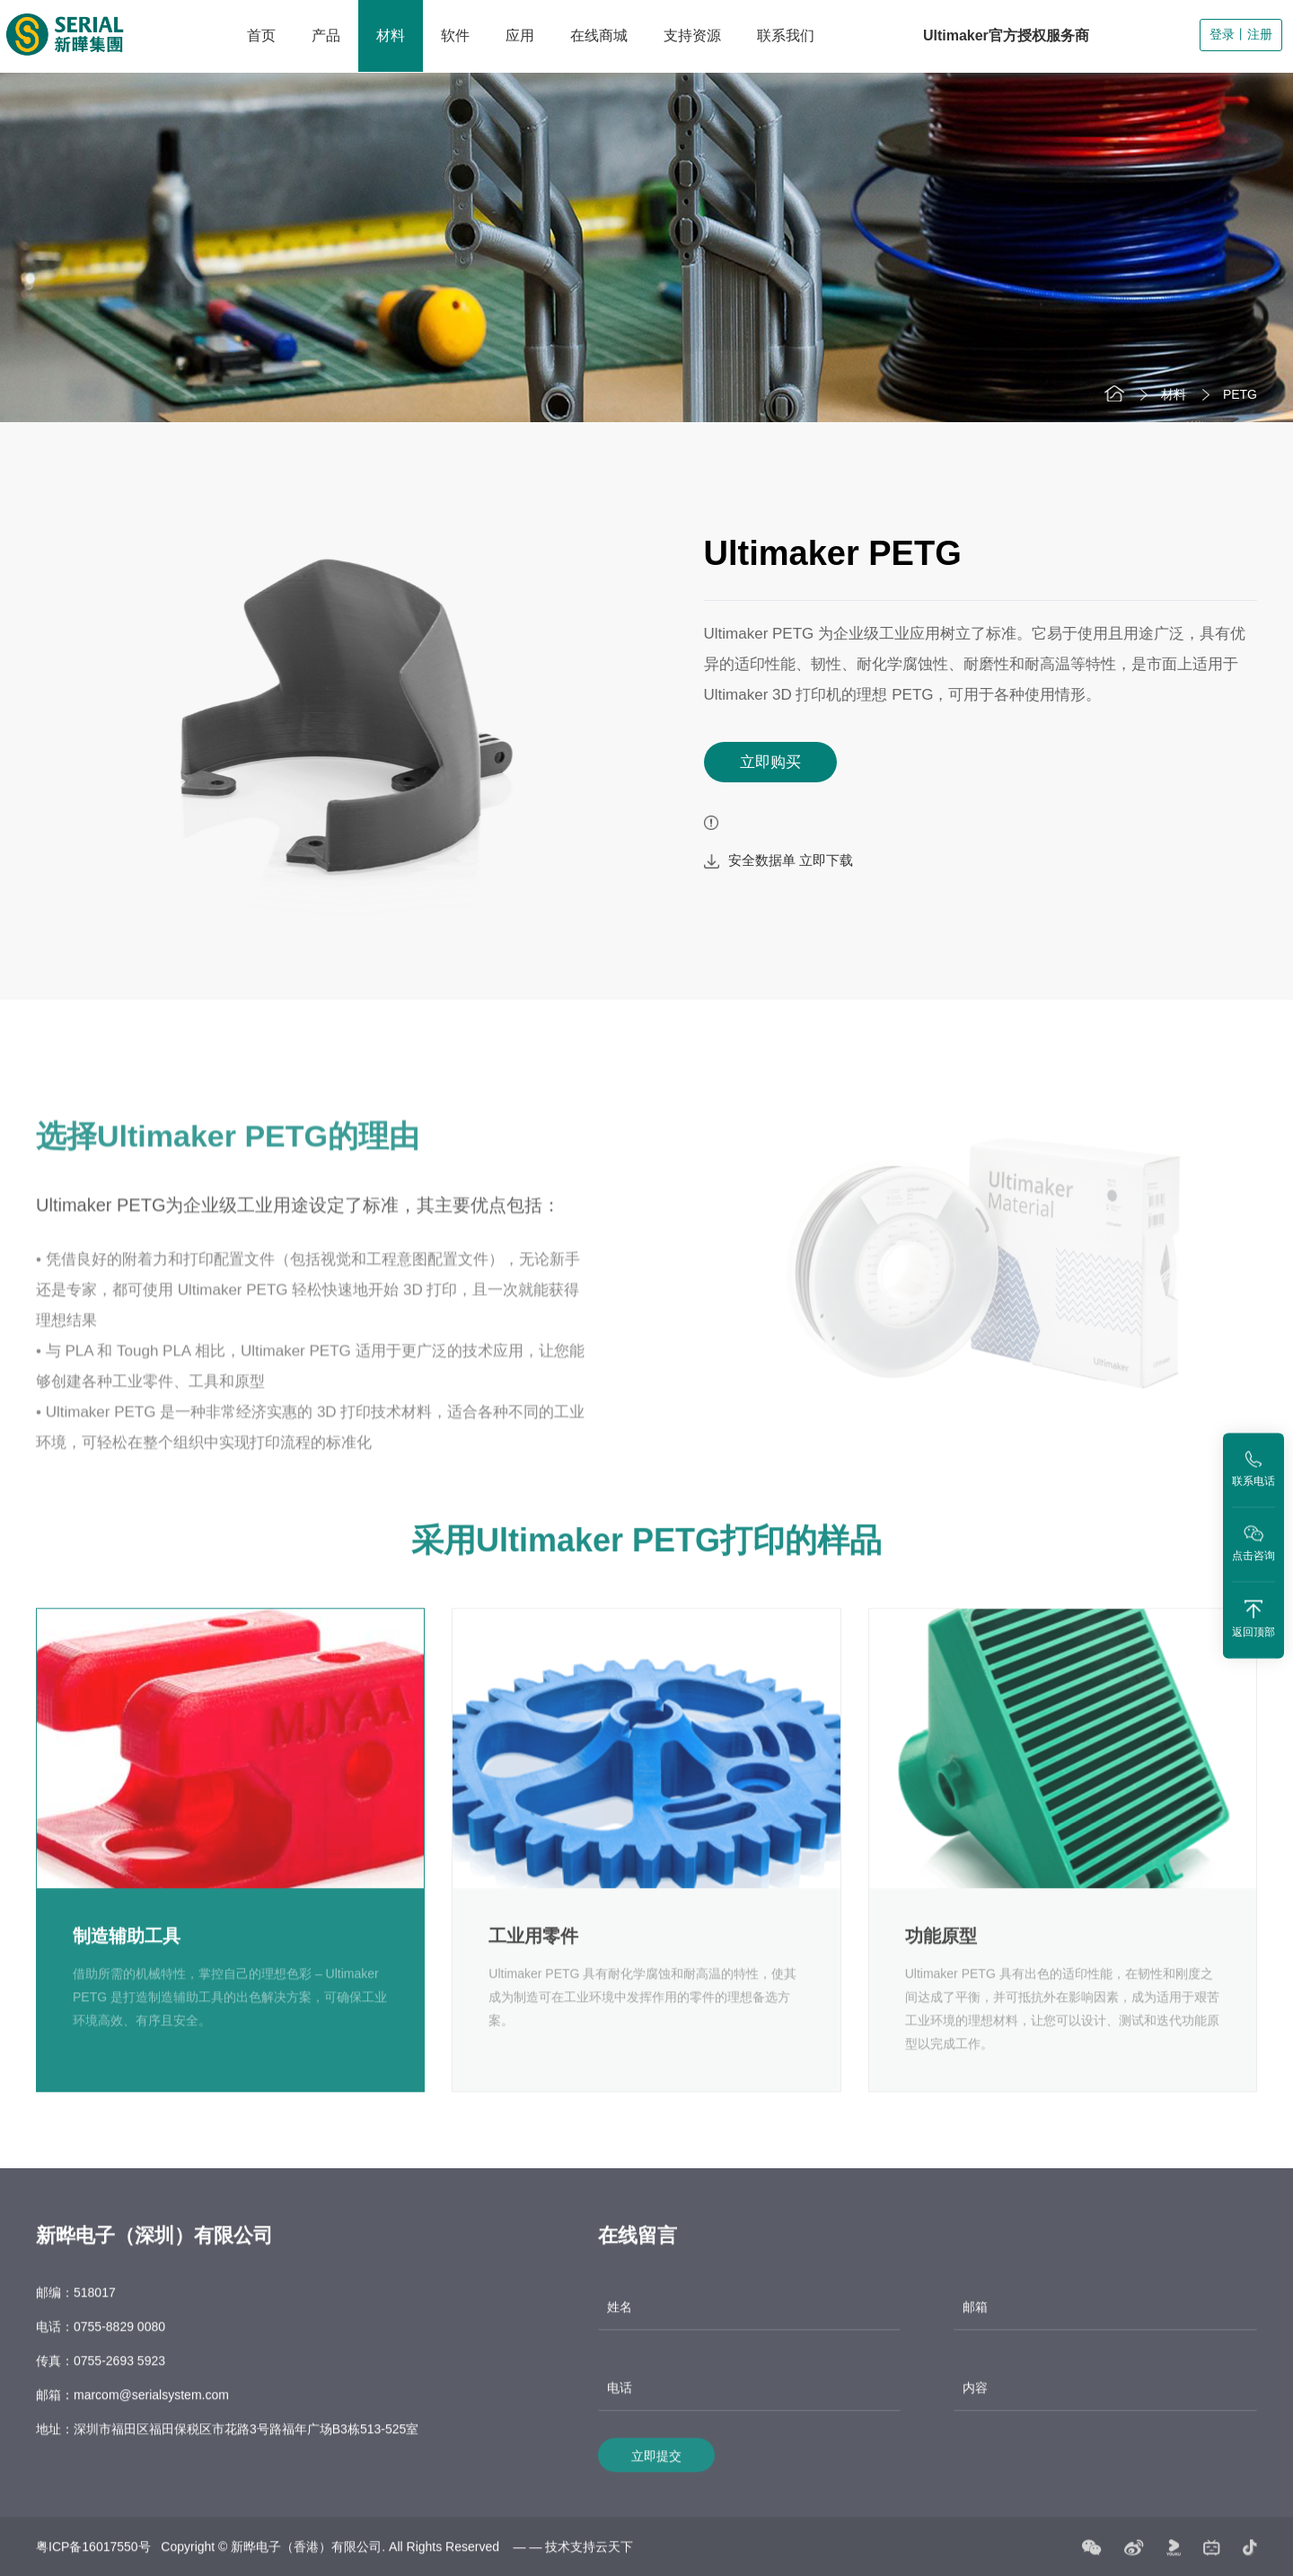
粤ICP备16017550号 (93, 2561)
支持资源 (692, 35)
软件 (455, 35)
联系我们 (785, 35)
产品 (326, 35)
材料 (390, 35)
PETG (1240, 394)
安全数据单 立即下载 (779, 860)
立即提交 (656, 2471)
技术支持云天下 (589, 2561)
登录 (1222, 34)
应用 (520, 35)
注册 (1259, 34)
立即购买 (770, 762)
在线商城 (599, 35)
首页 (261, 35)
